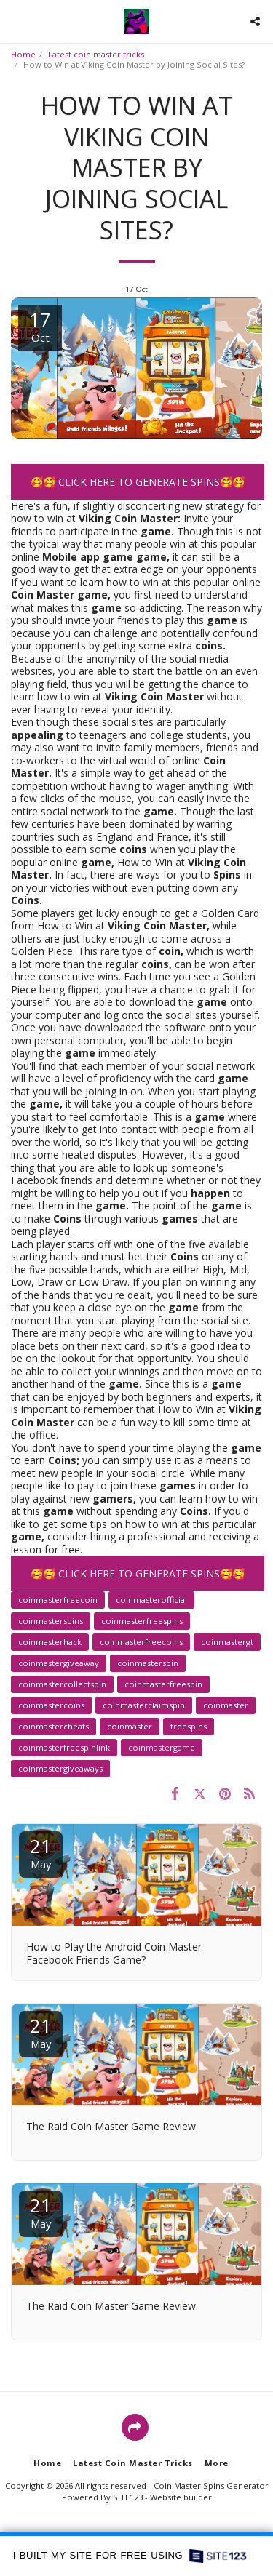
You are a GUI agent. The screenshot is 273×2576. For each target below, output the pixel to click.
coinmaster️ (129, 1726)
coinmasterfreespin (163, 1684)
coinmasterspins (50, 1620)
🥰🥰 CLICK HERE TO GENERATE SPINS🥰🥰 (138, 482)
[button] (16, 21)
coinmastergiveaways (60, 1768)
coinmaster (225, 1705)
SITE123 (128, 2497)
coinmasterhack (50, 1641)
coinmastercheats (53, 1726)
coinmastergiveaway (58, 1662)
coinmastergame (161, 1747)
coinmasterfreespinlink (64, 1747)
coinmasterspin (147, 1662)
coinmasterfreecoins (141, 1641)
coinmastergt (227, 1641)
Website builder (181, 2497)
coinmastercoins (51, 1705)
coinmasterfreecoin (58, 1599)
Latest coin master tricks (96, 54)
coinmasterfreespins (142, 1620)
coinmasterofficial (151, 1599)
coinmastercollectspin (62, 1684)
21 (41, 1852)
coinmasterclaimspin (144, 1705)
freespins (188, 1726)
